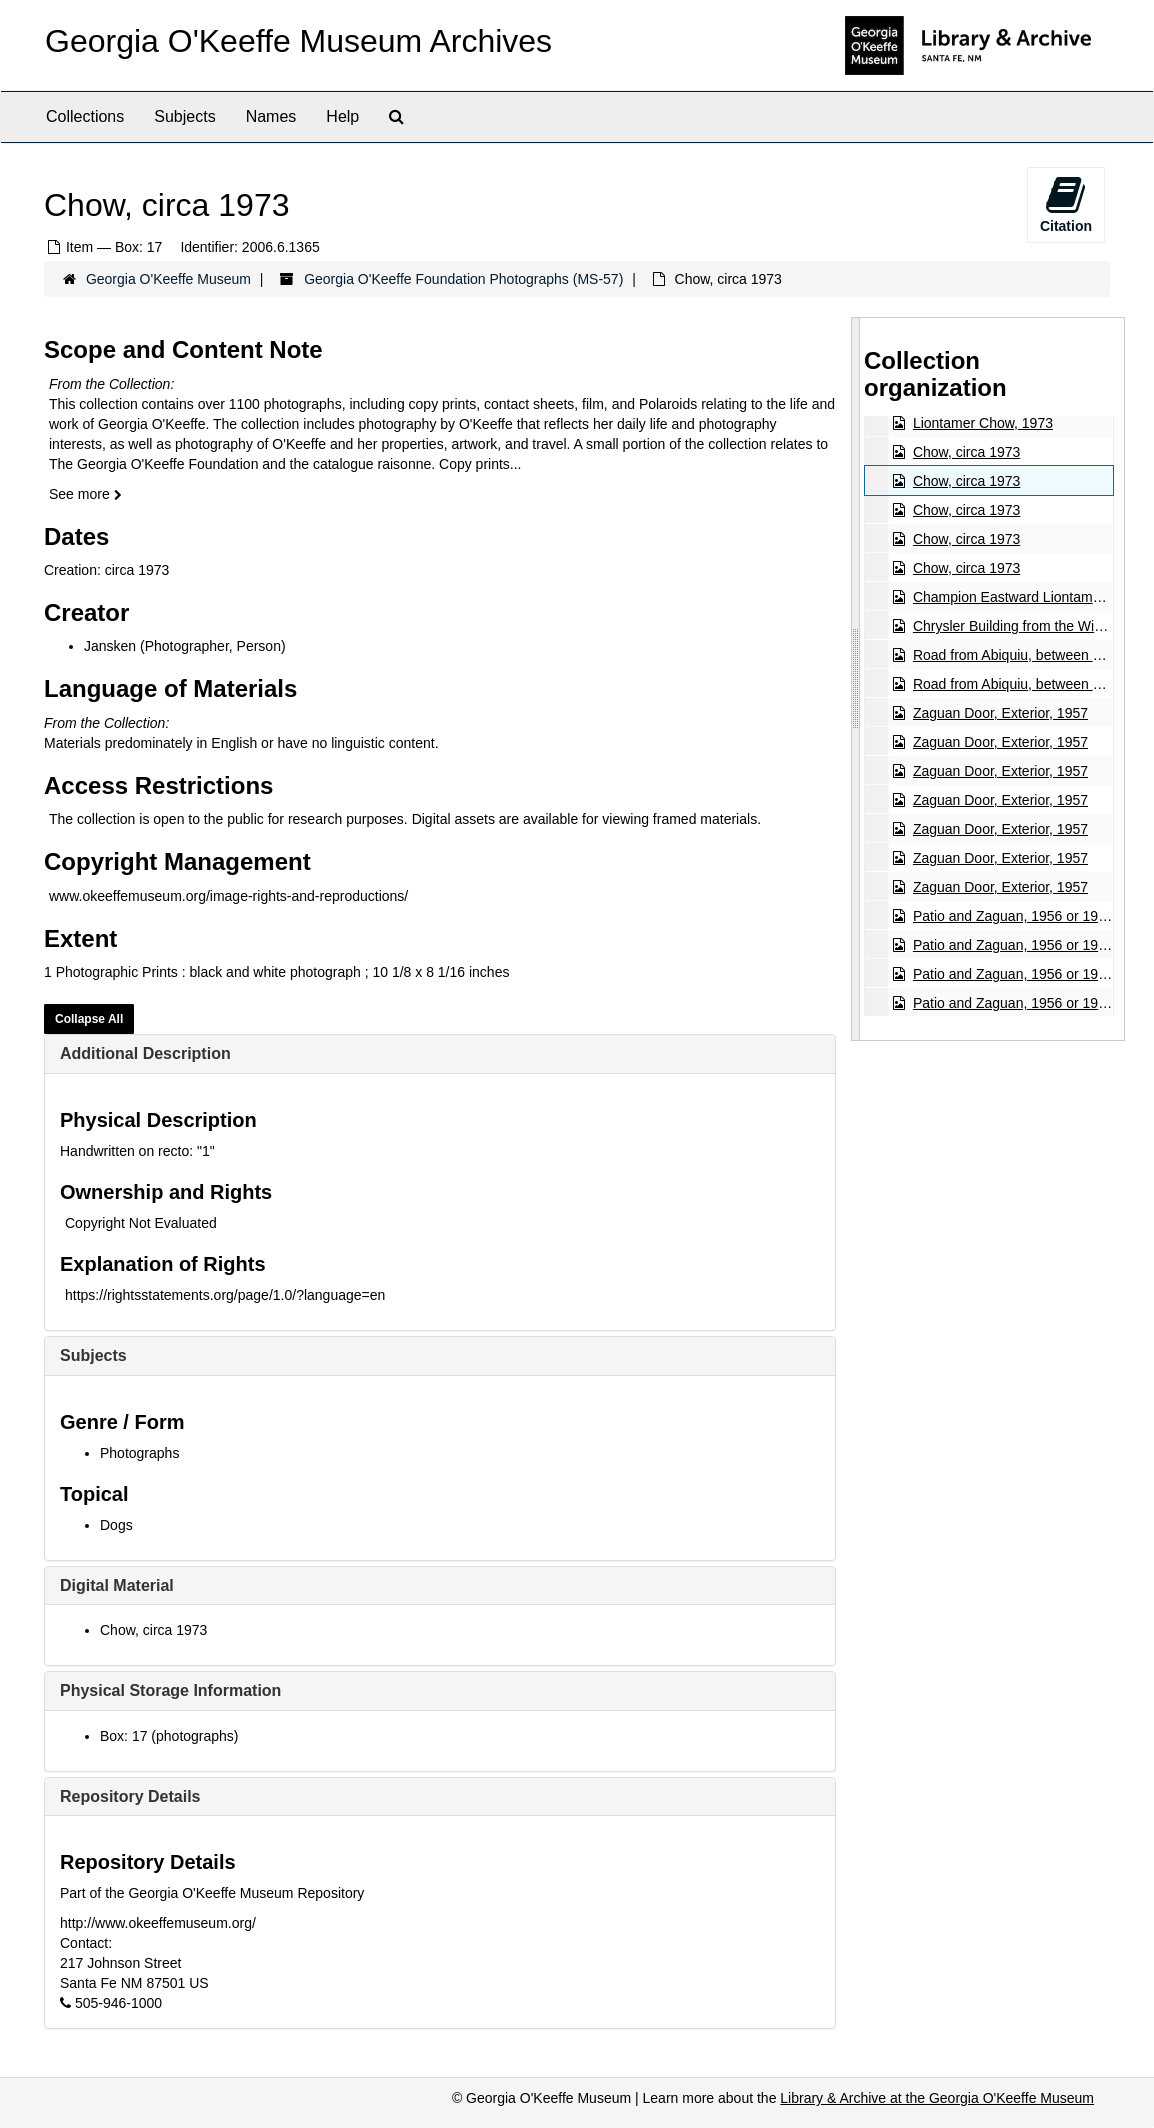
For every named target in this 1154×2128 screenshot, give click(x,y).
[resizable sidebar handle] (856, 679)
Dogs (116, 1525)
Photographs (139, 1453)
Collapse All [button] (89, 1019)
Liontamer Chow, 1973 (983, 423)
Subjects (184, 116)
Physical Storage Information (170, 1690)
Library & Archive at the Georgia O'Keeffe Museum (937, 2098)
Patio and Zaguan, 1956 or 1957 (1013, 916)
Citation (1066, 204)
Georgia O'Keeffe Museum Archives (298, 41)
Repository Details (130, 1796)
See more (85, 494)
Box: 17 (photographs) (169, 1736)
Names (271, 116)
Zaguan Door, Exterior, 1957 (1000, 713)
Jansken (110, 646)
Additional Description (145, 1053)
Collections (85, 116)
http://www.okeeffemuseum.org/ (158, 1923)
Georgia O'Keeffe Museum (168, 279)
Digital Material (117, 1585)
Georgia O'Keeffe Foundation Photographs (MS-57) (463, 279)
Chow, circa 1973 (153, 1630)
